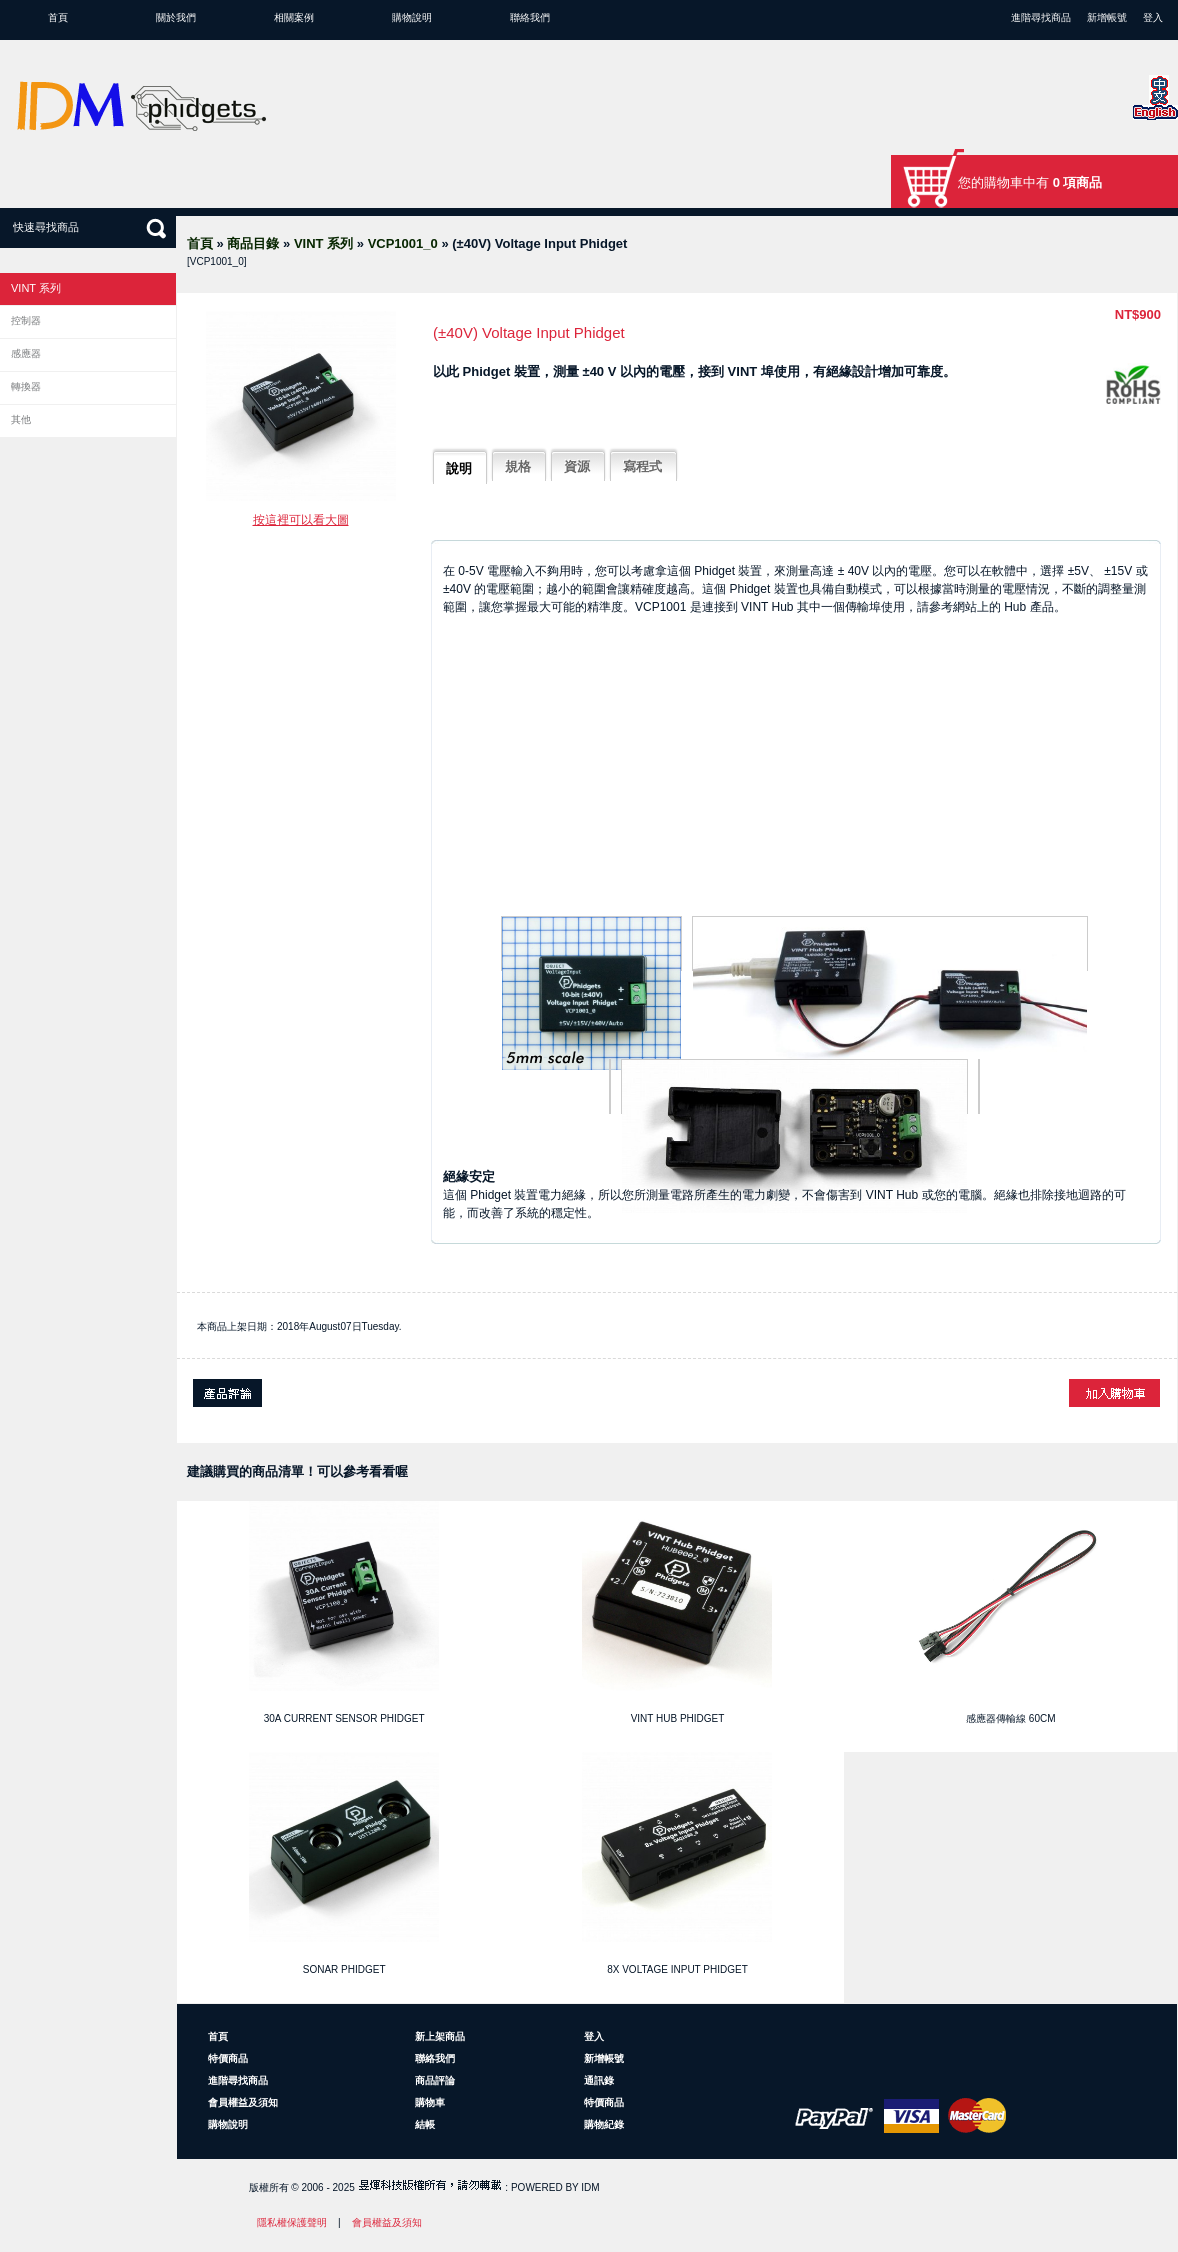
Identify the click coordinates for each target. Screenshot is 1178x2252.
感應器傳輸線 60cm (1010, 1718)
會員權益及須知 (243, 2102)
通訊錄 (599, 2080)
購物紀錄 (604, 2124)
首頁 (58, 17)
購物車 (430, 2102)
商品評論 (435, 2080)
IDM (590, 2187)
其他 (21, 419)
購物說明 (412, 17)
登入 (1153, 17)
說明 (459, 468)
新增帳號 (1107, 17)
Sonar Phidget (344, 1969)
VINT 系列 (323, 243)
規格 (518, 466)
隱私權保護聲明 (292, 2222)
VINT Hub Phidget (678, 1718)
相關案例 (294, 17)
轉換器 (26, 386)
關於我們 (176, 17)
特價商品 (228, 2058)
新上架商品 (440, 2036)
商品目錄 (253, 243)
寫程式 (642, 466)
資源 (577, 466)
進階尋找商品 (1041, 17)
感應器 (26, 353)
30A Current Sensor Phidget (344, 1718)
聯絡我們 (530, 17)
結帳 (425, 2124)
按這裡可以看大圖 (301, 520)
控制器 (26, 320)
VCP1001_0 (403, 243)
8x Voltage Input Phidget (677, 1969)
